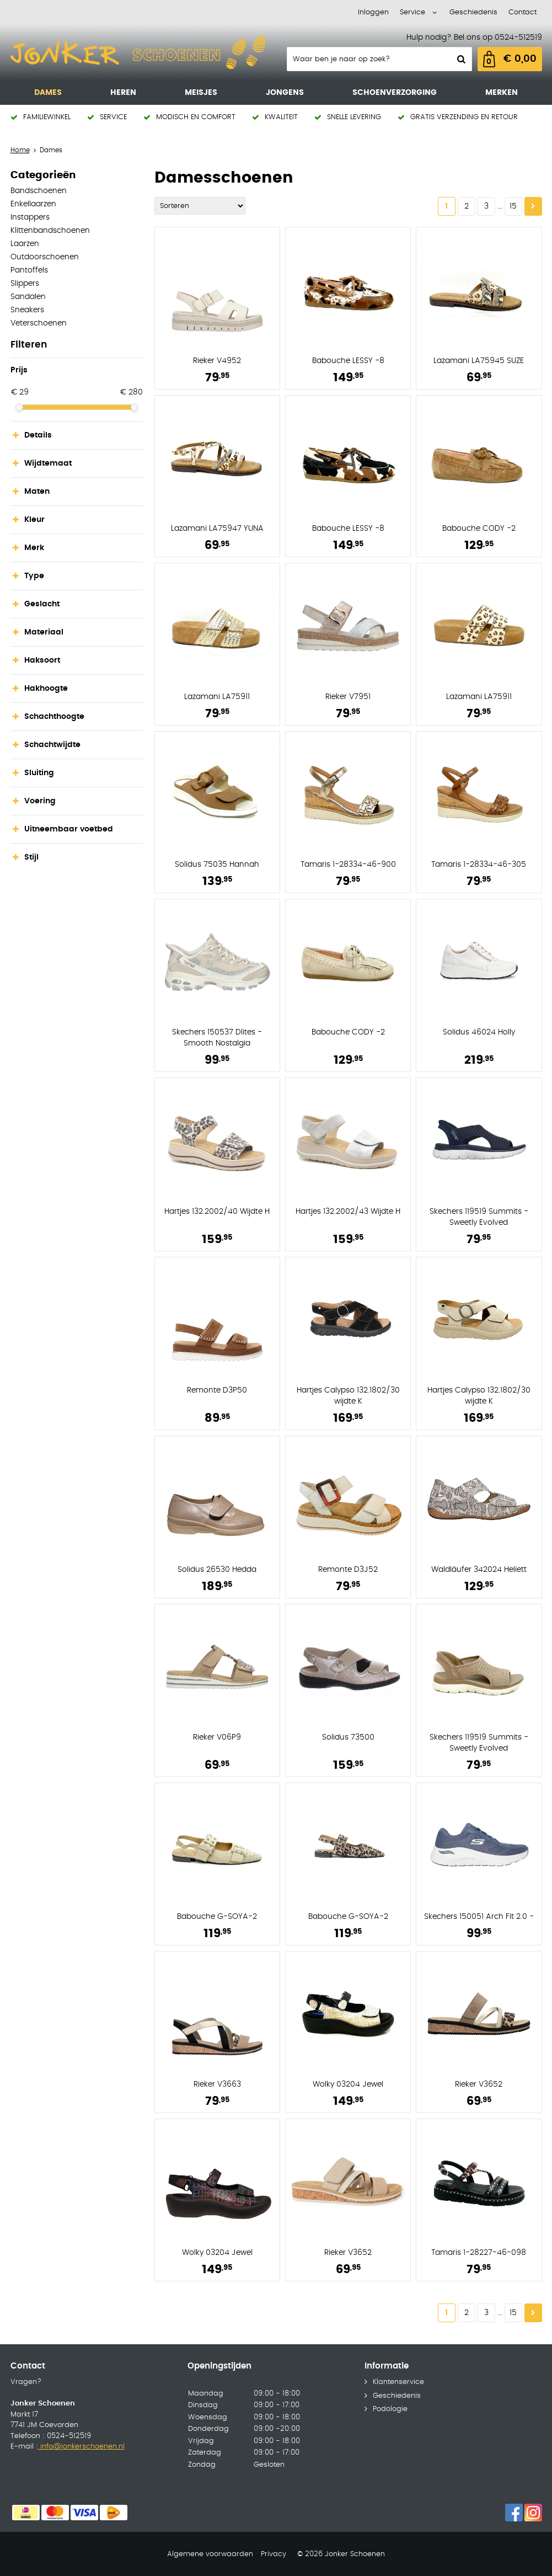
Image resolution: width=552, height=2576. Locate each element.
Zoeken (460, 59)
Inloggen (373, 12)
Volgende (533, 206)
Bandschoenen (38, 191)
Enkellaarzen (33, 204)
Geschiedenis (473, 12)
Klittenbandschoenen (50, 230)
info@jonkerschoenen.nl (81, 2446)
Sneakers (27, 310)
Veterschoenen (38, 323)
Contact (522, 12)
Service (412, 12)
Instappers (30, 217)
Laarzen (24, 244)
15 (513, 206)
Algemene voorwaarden (210, 2554)
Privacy (273, 2554)
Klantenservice (398, 2382)
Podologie (390, 2409)
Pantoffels (29, 270)
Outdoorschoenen (44, 257)
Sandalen (28, 297)
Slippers (24, 283)
